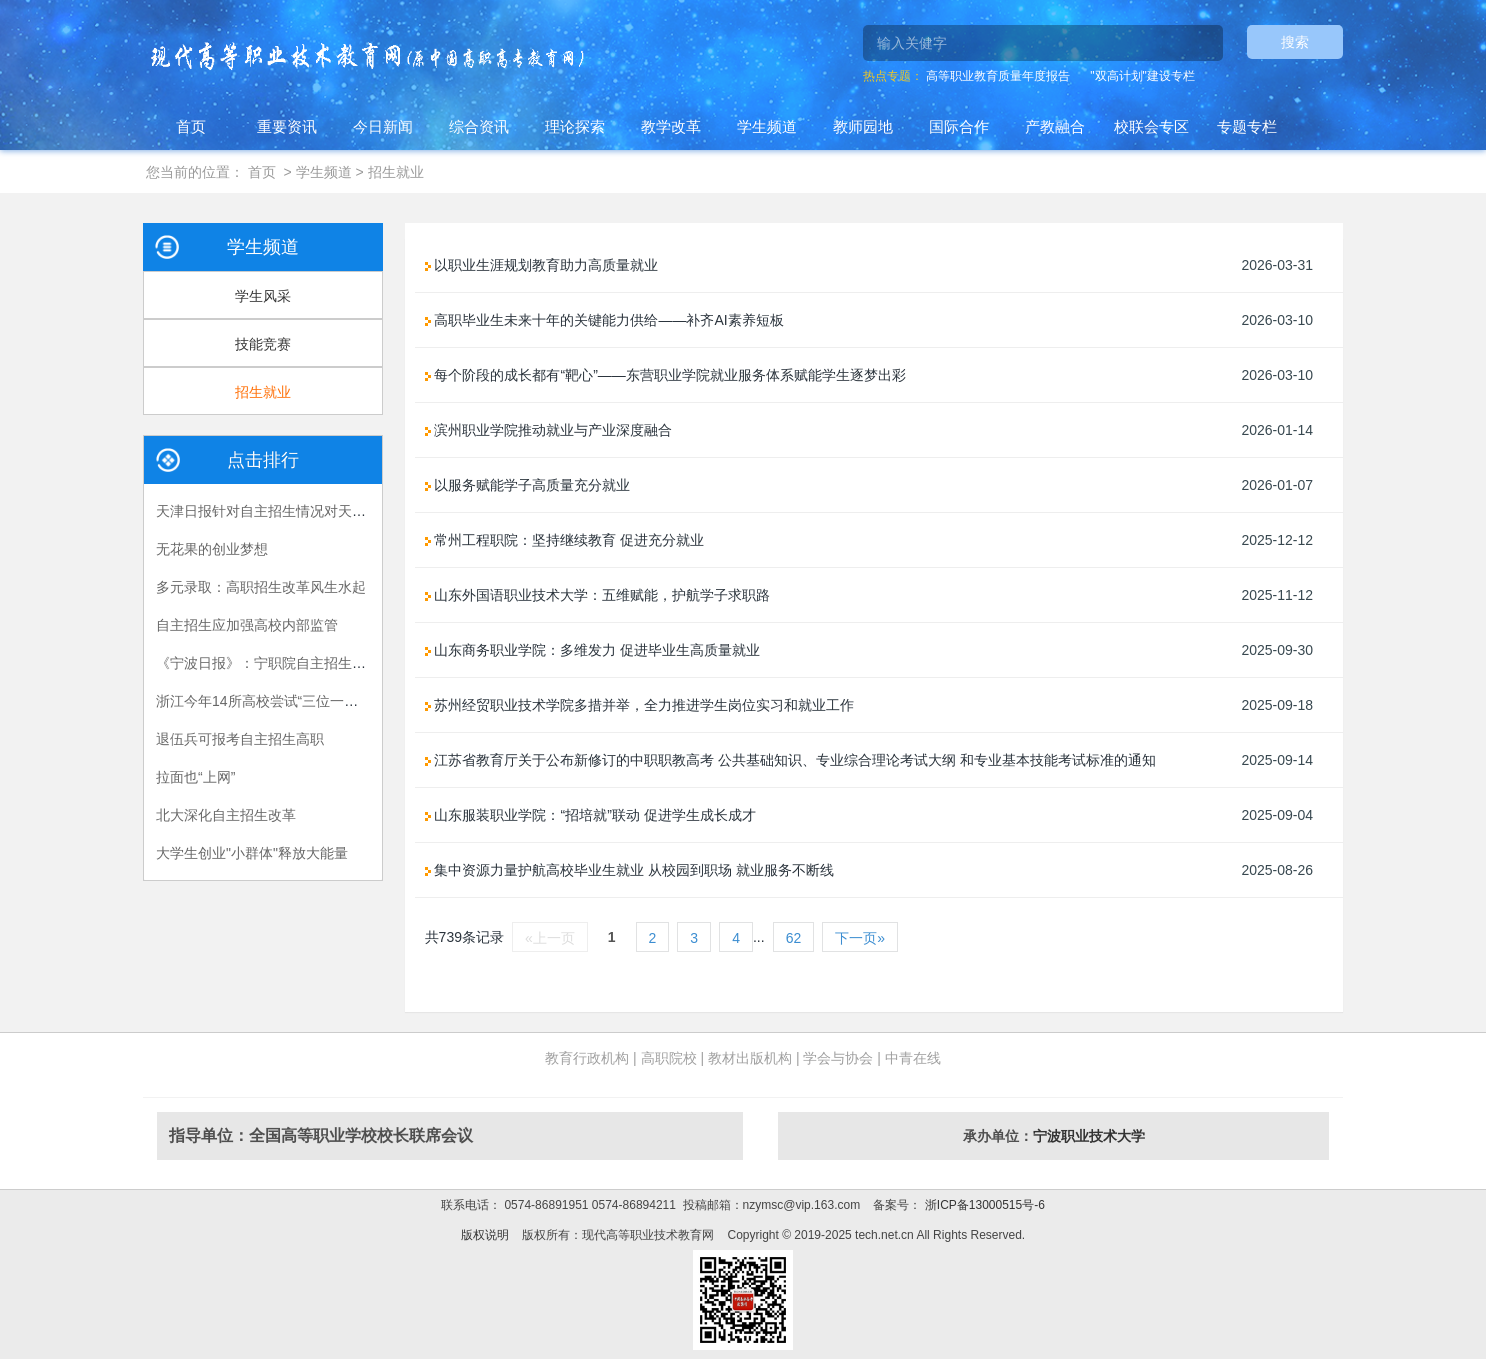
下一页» (860, 938)
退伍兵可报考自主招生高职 (240, 739)
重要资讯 (287, 126)
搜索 (1295, 42)
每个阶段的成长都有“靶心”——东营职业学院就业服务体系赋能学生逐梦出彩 (665, 375)
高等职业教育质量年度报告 (998, 76)
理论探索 (575, 126)
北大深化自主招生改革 (226, 815)
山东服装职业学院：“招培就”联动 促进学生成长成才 (590, 815)
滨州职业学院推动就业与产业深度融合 (549, 430)
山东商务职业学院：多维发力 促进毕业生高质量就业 (593, 650)
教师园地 (863, 126)
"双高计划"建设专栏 (1142, 76)
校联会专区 (1151, 126)
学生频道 (767, 126)
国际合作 (959, 126)
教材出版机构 (750, 1058)
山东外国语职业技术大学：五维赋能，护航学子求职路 (598, 595)
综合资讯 (479, 126)
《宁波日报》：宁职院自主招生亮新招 (275, 663)
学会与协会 (838, 1058)
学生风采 (263, 296)
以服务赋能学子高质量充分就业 (528, 485)
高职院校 (669, 1058)
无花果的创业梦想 (212, 549)
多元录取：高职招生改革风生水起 (261, 587)
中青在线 (913, 1058)
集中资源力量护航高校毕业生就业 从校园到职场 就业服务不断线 (630, 870)
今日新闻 (383, 126)
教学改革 (671, 126)
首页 (191, 126)
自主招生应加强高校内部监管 (247, 625)
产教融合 (1055, 126)
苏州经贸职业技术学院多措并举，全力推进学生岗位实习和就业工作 (640, 705)
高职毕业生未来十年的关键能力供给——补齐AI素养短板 (604, 320)
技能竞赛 (263, 344)
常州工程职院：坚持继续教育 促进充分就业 (565, 540)
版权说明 (485, 1235)
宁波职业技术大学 (1089, 1136)
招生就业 (396, 172)
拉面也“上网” (195, 777)
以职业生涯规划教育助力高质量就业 (542, 265)
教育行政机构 (587, 1058)
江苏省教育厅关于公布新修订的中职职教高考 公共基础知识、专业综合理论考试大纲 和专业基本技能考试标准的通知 (791, 760)
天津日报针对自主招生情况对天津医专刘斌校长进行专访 (331, 511)
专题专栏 (1247, 126)
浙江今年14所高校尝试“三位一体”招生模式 (287, 701)
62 (794, 938)
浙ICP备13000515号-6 (982, 1205)
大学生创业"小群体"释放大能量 (252, 853)
